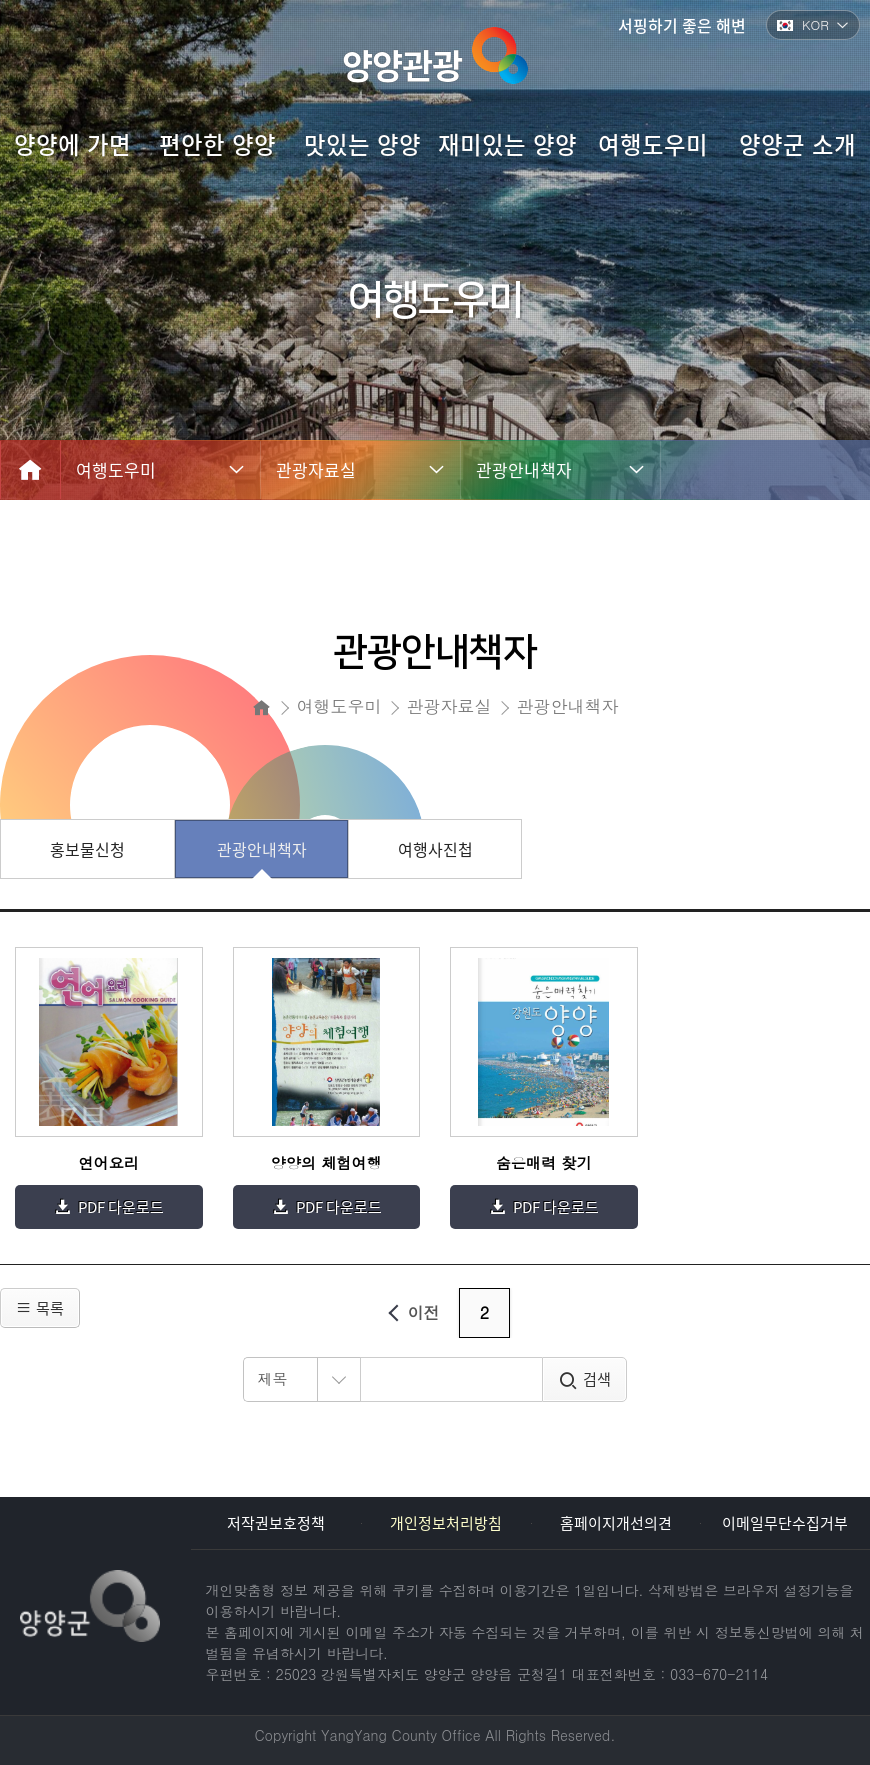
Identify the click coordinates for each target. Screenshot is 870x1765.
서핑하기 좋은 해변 (682, 25)
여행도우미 (116, 469)
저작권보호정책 (276, 1523)
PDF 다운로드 (121, 1207)
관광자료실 (316, 469)
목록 (40, 1307)
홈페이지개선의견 (616, 1523)
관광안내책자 (524, 469)
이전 (410, 1313)
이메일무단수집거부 (785, 1523)
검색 (597, 1378)
